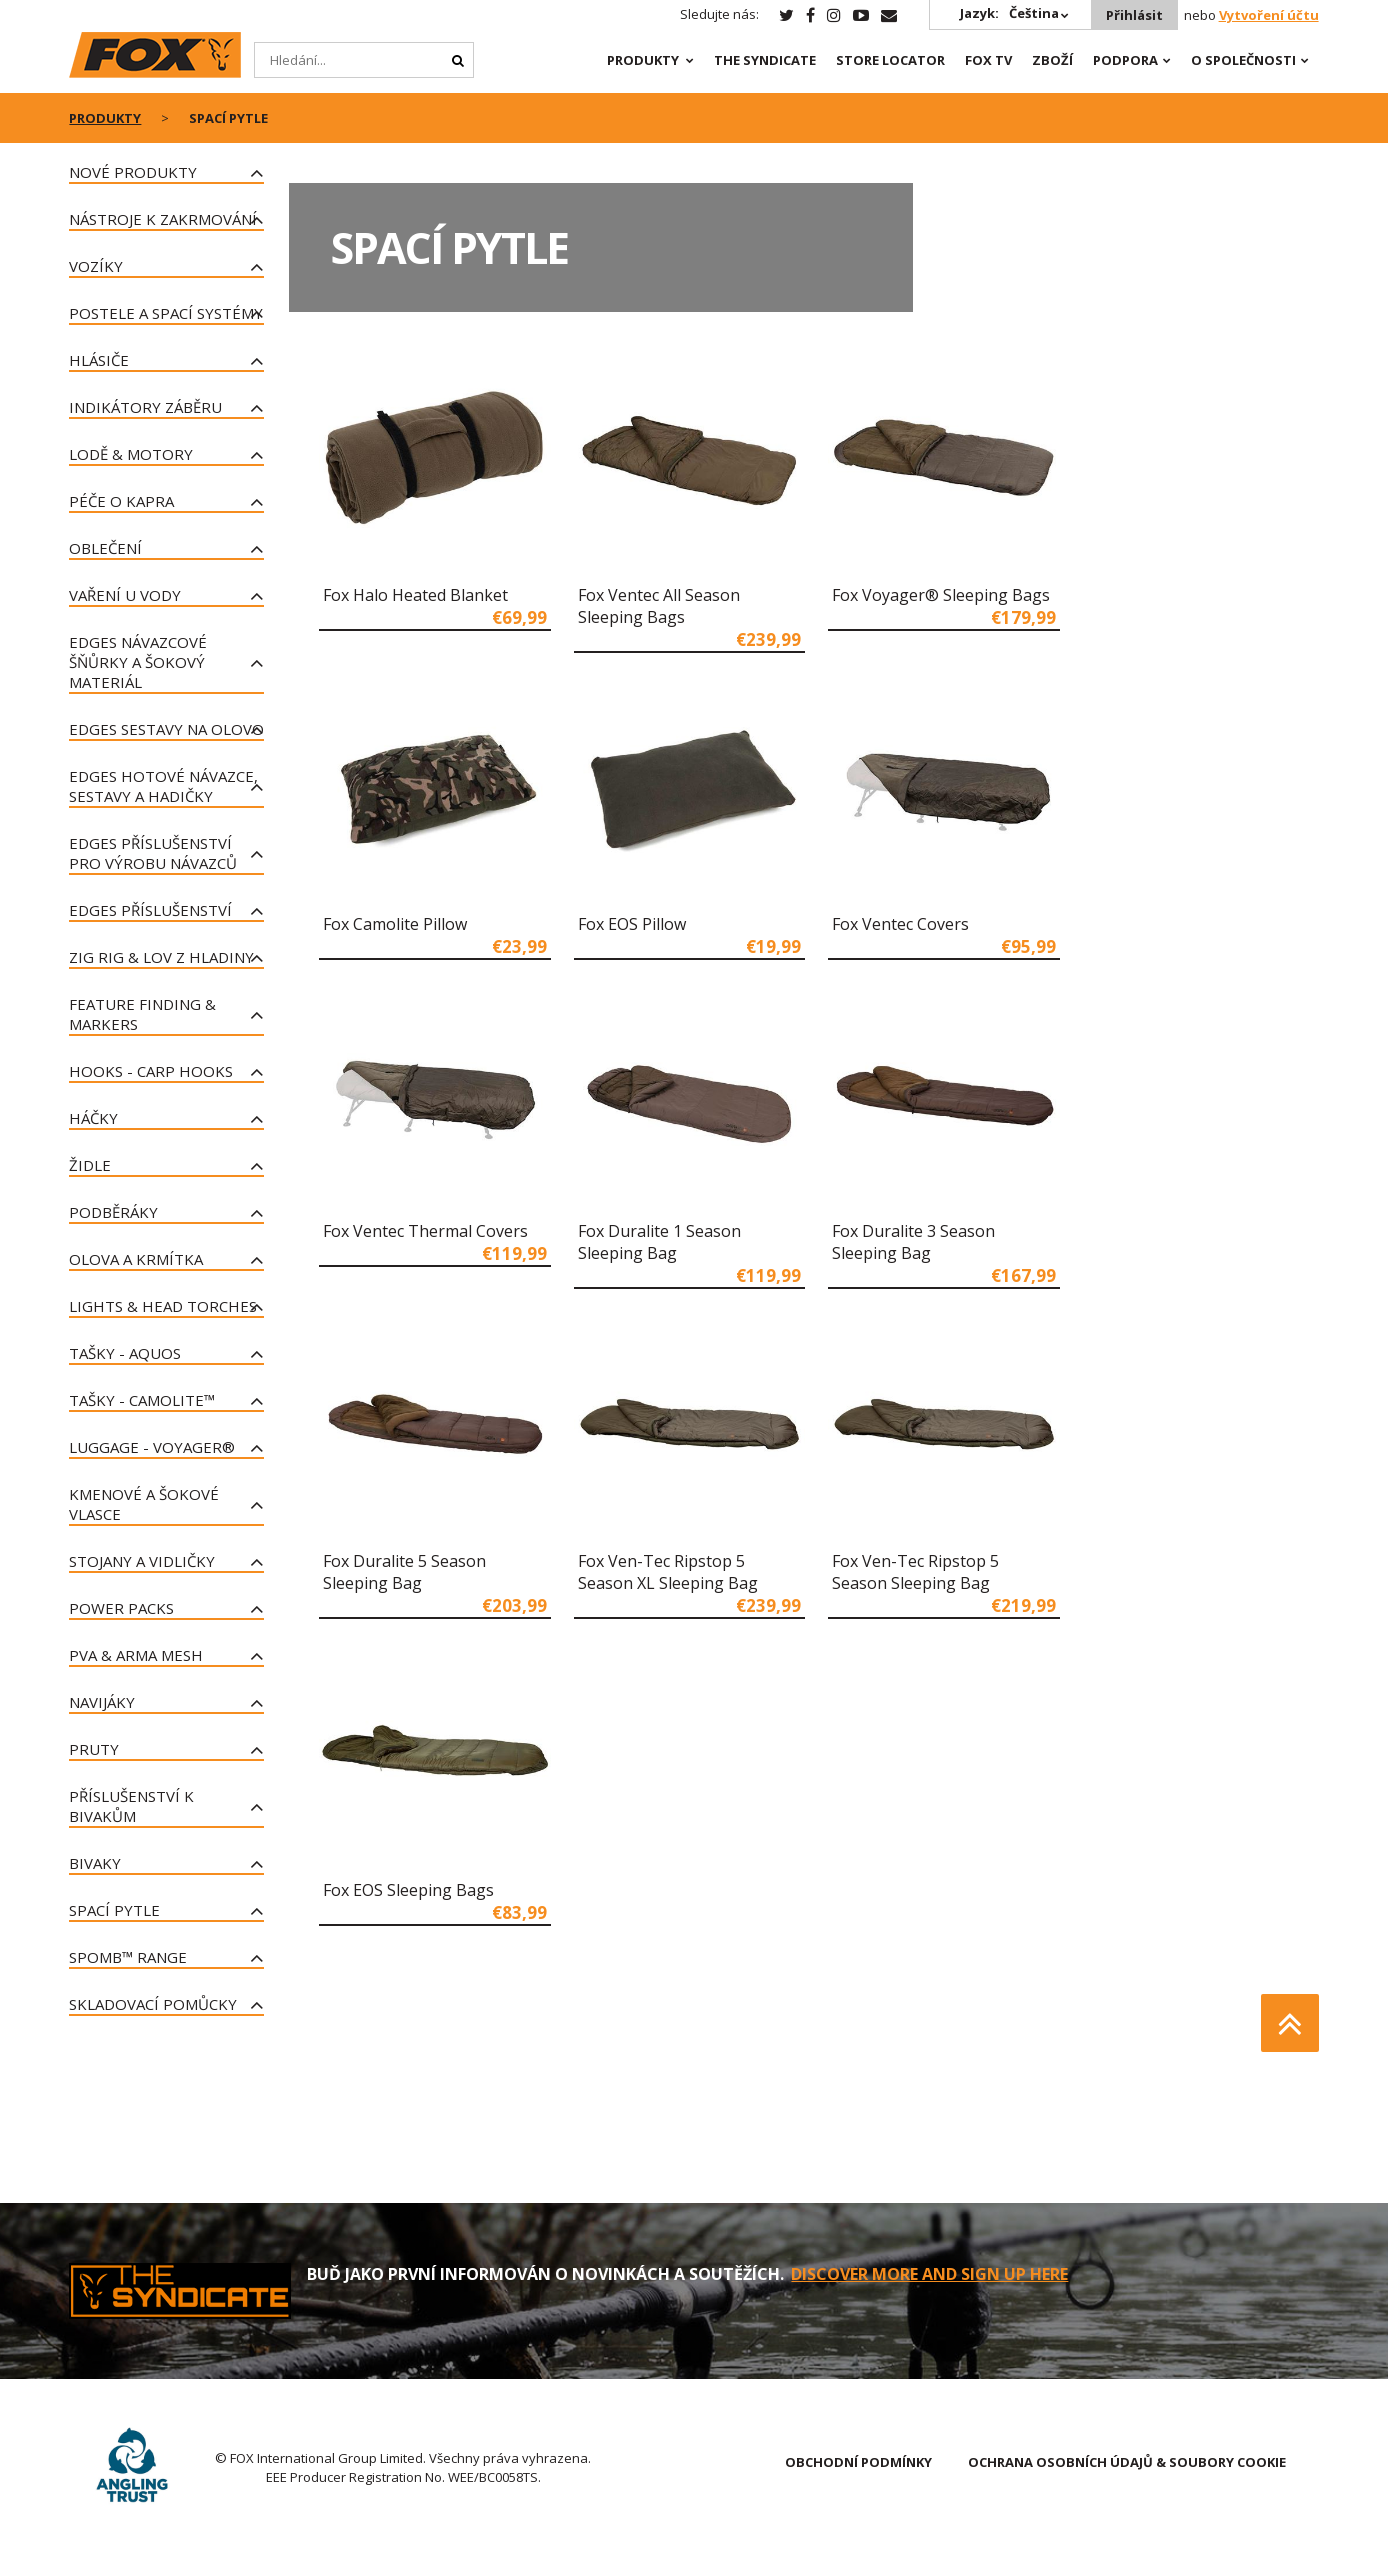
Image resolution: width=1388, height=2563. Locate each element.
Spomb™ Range (128, 1957)
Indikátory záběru (145, 407)
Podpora (1125, 60)
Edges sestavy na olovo (166, 729)
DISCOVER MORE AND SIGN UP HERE (929, 2274)
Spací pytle (114, 1910)
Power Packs (121, 1608)
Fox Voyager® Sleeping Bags (941, 595)
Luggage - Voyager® (152, 1447)
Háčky (93, 1118)
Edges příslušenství (150, 910)
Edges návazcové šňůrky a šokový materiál (138, 662)
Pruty (94, 1749)
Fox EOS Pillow (632, 924)
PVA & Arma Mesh (136, 1655)
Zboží (1052, 60)
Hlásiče (99, 360)
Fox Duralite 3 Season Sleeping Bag (913, 1242)
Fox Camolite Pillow (395, 924)
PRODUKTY (643, 60)
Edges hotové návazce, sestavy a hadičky (163, 786)
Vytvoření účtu (1269, 15)
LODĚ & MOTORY (131, 454)
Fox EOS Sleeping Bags (408, 1890)
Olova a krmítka (136, 1259)
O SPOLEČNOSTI (1243, 60)
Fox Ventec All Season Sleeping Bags (659, 606)
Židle (90, 1165)
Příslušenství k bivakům (131, 1806)
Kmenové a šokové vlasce (144, 1504)
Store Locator (890, 60)
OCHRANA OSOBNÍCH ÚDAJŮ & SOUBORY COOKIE (1127, 2462)
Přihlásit (1134, 15)
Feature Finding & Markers (142, 1014)
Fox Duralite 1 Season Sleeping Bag (659, 1242)
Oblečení (105, 548)
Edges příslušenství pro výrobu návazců (153, 853)
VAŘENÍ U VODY (125, 595)
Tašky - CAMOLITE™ (142, 1400)
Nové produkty (133, 172)
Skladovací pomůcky (153, 2004)
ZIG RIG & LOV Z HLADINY (161, 957)
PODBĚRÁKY (113, 1212)
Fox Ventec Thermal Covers (425, 1231)
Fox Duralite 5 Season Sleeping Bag (404, 1572)
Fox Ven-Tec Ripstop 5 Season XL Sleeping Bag (668, 1572)
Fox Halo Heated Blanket (415, 595)
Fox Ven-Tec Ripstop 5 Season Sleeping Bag (915, 1572)
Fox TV (988, 60)
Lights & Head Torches (163, 1306)
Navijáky (102, 1702)
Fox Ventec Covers (900, 924)
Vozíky (96, 266)
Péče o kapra (121, 501)
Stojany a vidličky (142, 1561)
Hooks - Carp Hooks (151, 1071)
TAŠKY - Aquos (125, 1353)
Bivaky (95, 1863)
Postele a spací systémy (166, 313)
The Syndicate (765, 60)
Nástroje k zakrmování (163, 219)
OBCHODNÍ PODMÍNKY (858, 2462)
